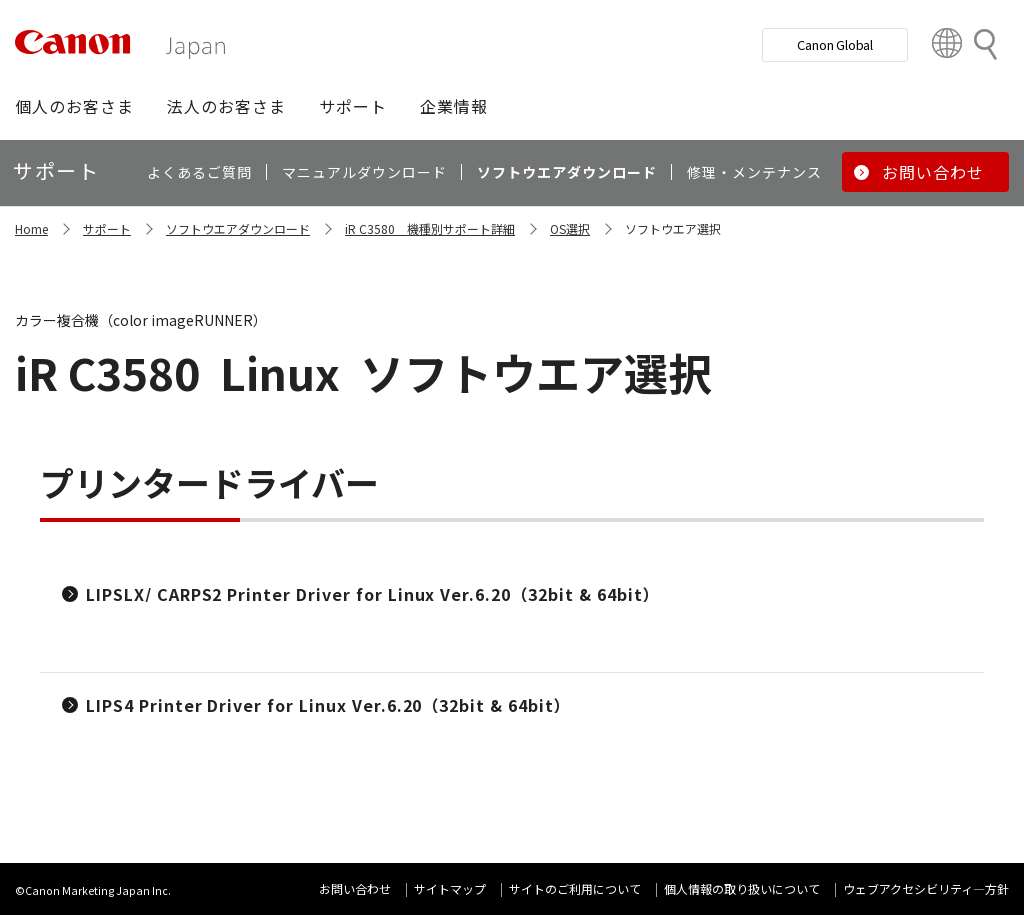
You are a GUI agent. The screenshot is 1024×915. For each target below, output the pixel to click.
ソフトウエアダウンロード (238, 228)
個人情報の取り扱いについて (742, 888)
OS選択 (570, 228)
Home (31, 228)
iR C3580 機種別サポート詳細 (430, 228)
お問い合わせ (355, 888)
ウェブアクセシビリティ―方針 (926, 888)
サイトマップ (450, 888)
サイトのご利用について (575, 888)
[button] (74, 106)
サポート (107, 228)
